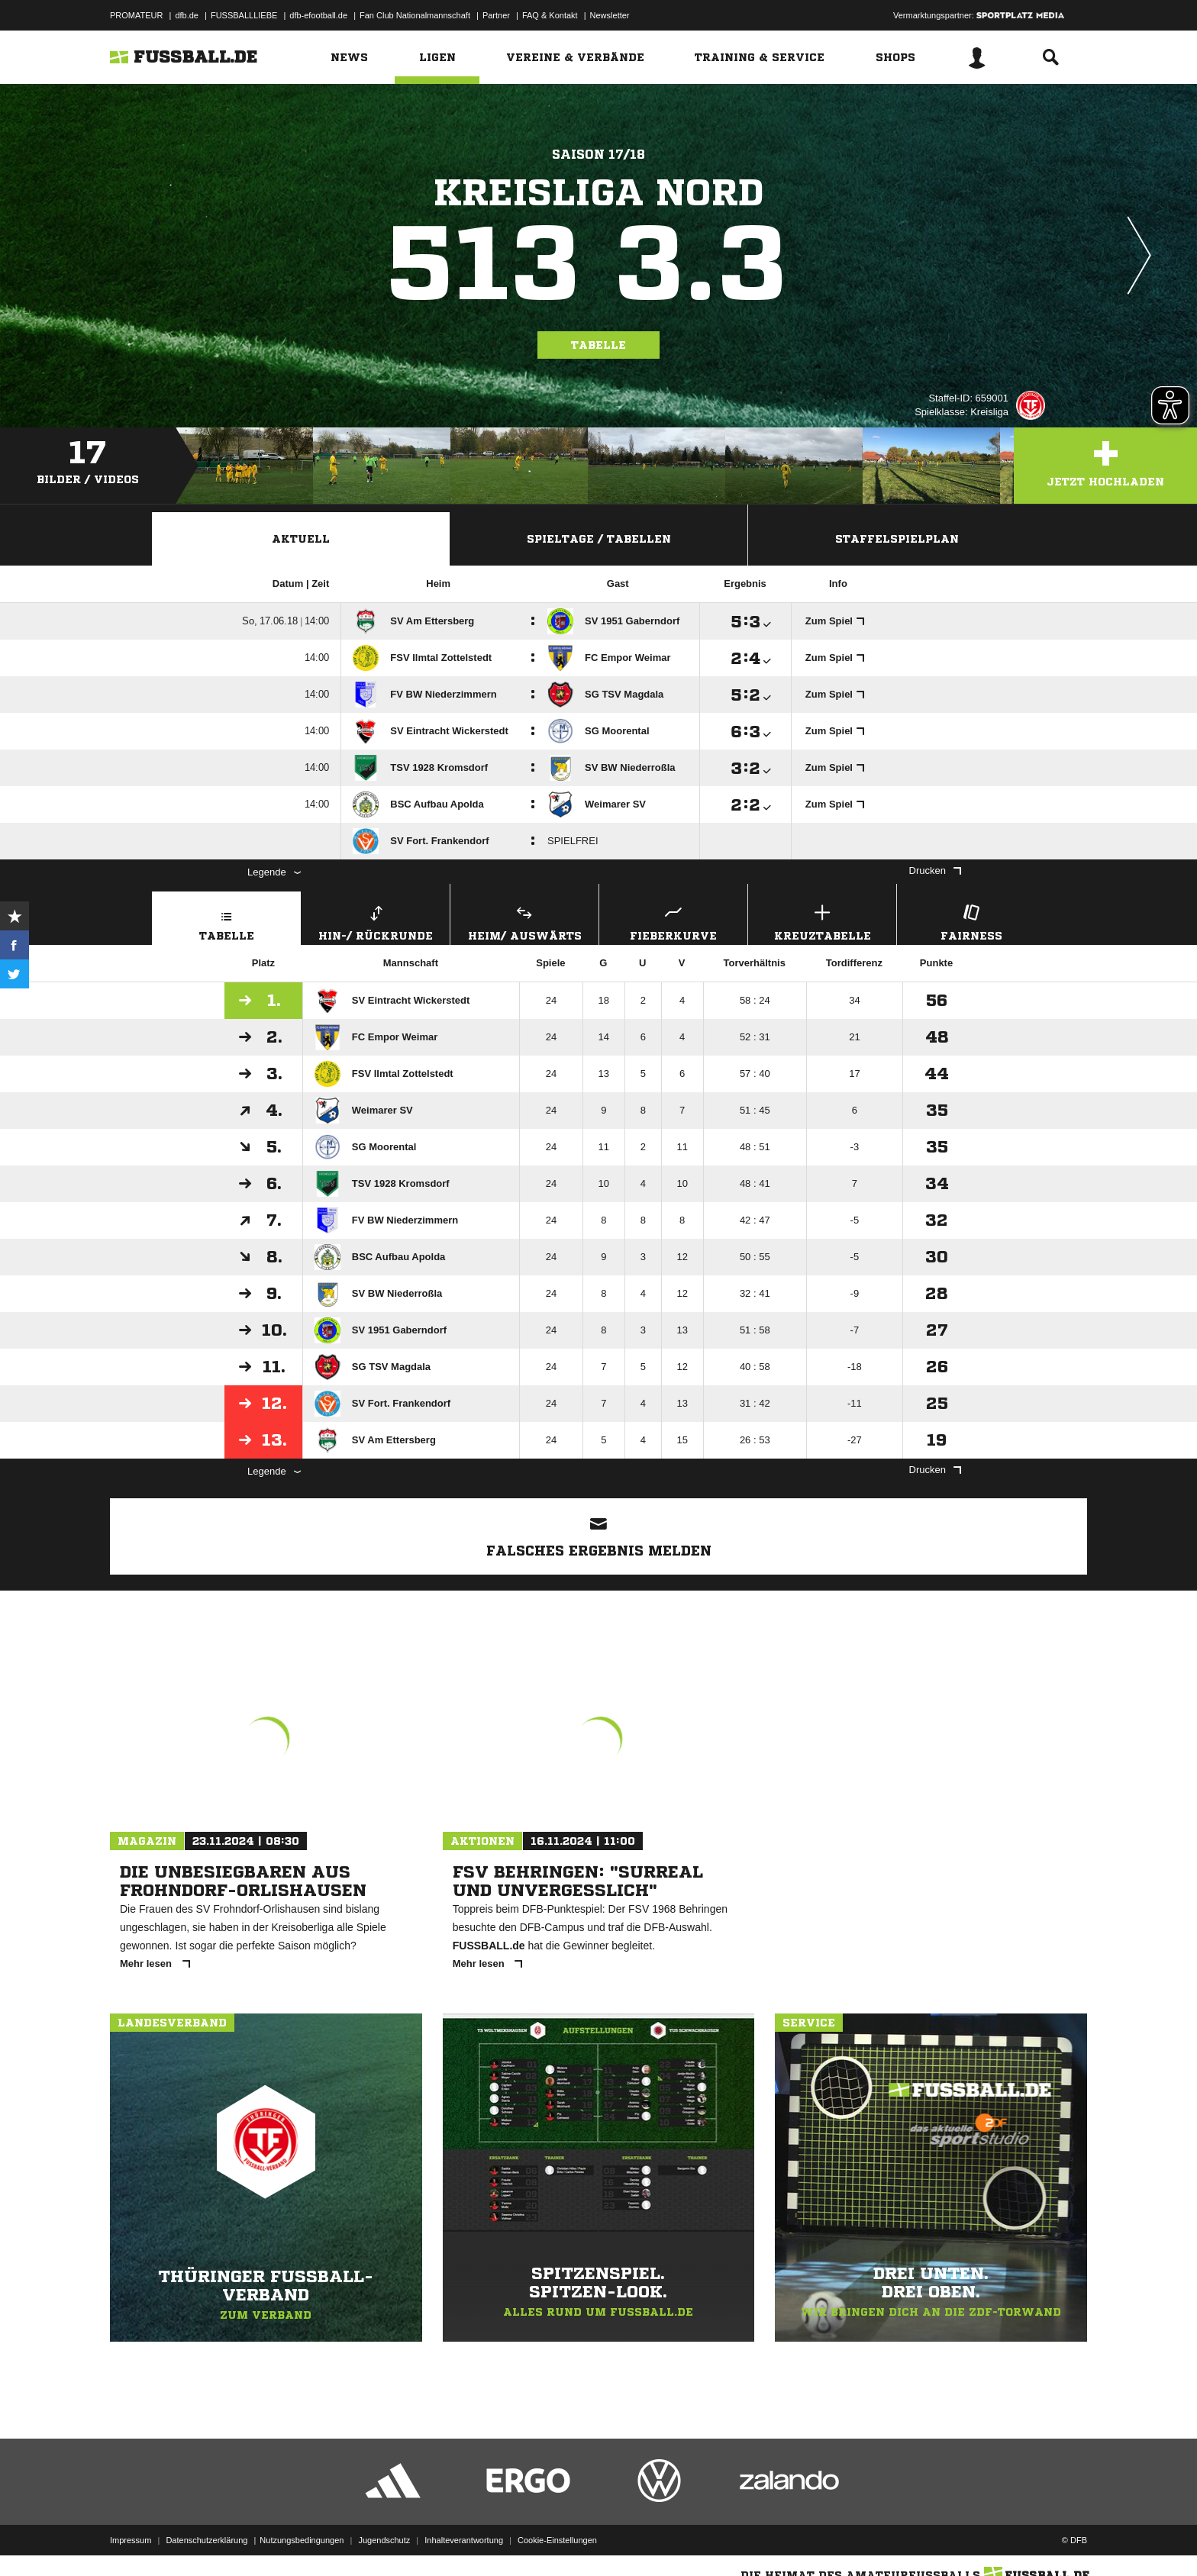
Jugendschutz (384, 2540)
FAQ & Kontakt (550, 15)
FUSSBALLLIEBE (244, 15)
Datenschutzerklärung (206, 2540)
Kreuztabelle (822, 921)
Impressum (130, 2540)
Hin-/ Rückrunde (375, 921)
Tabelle (598, 345)
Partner (496, 15)
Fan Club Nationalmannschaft (415, 15)
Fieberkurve (673, 921)
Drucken (935, 870)
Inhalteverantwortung (463, 2540)
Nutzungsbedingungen (302, 2540)
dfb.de (186, 15)
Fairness (971, 921)
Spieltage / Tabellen (599, 539)
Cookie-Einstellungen (557, 2540)
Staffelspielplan (897, 539)
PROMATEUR (136, 15)
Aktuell (301, 539)
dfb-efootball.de (318, 15)
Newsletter (610, 15)
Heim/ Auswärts (524, 921)
